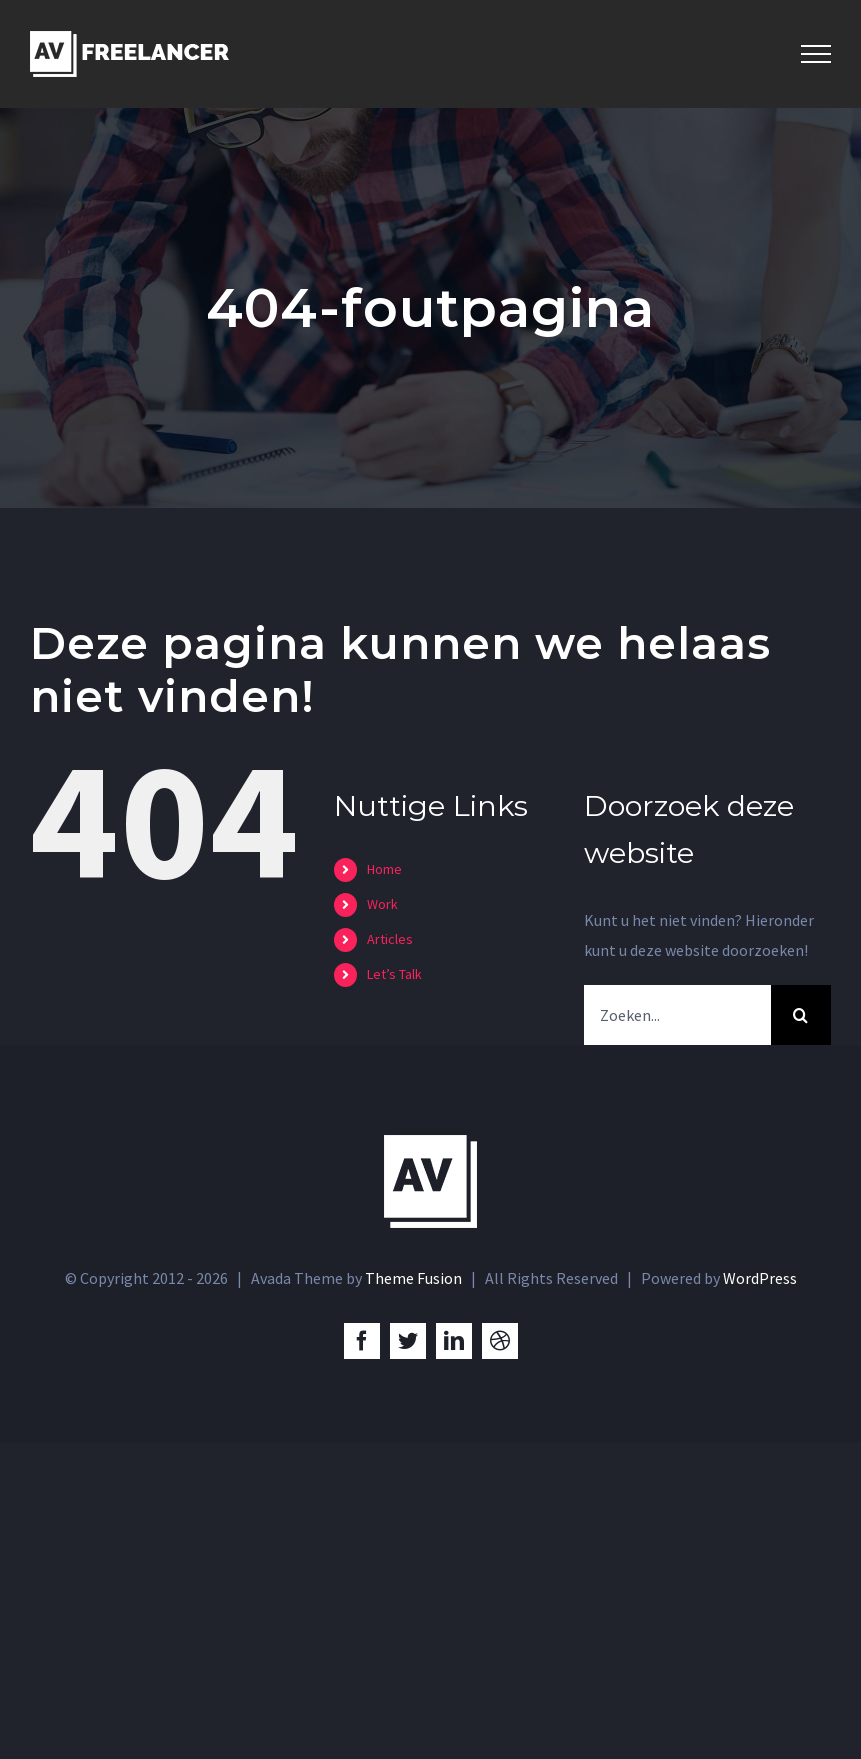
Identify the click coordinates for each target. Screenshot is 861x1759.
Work (382, 904)
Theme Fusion (413, 1278)
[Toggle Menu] (816, 54)
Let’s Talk (394, 974)
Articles (390, 939)
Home (384, 869)
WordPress (760, 1278)
